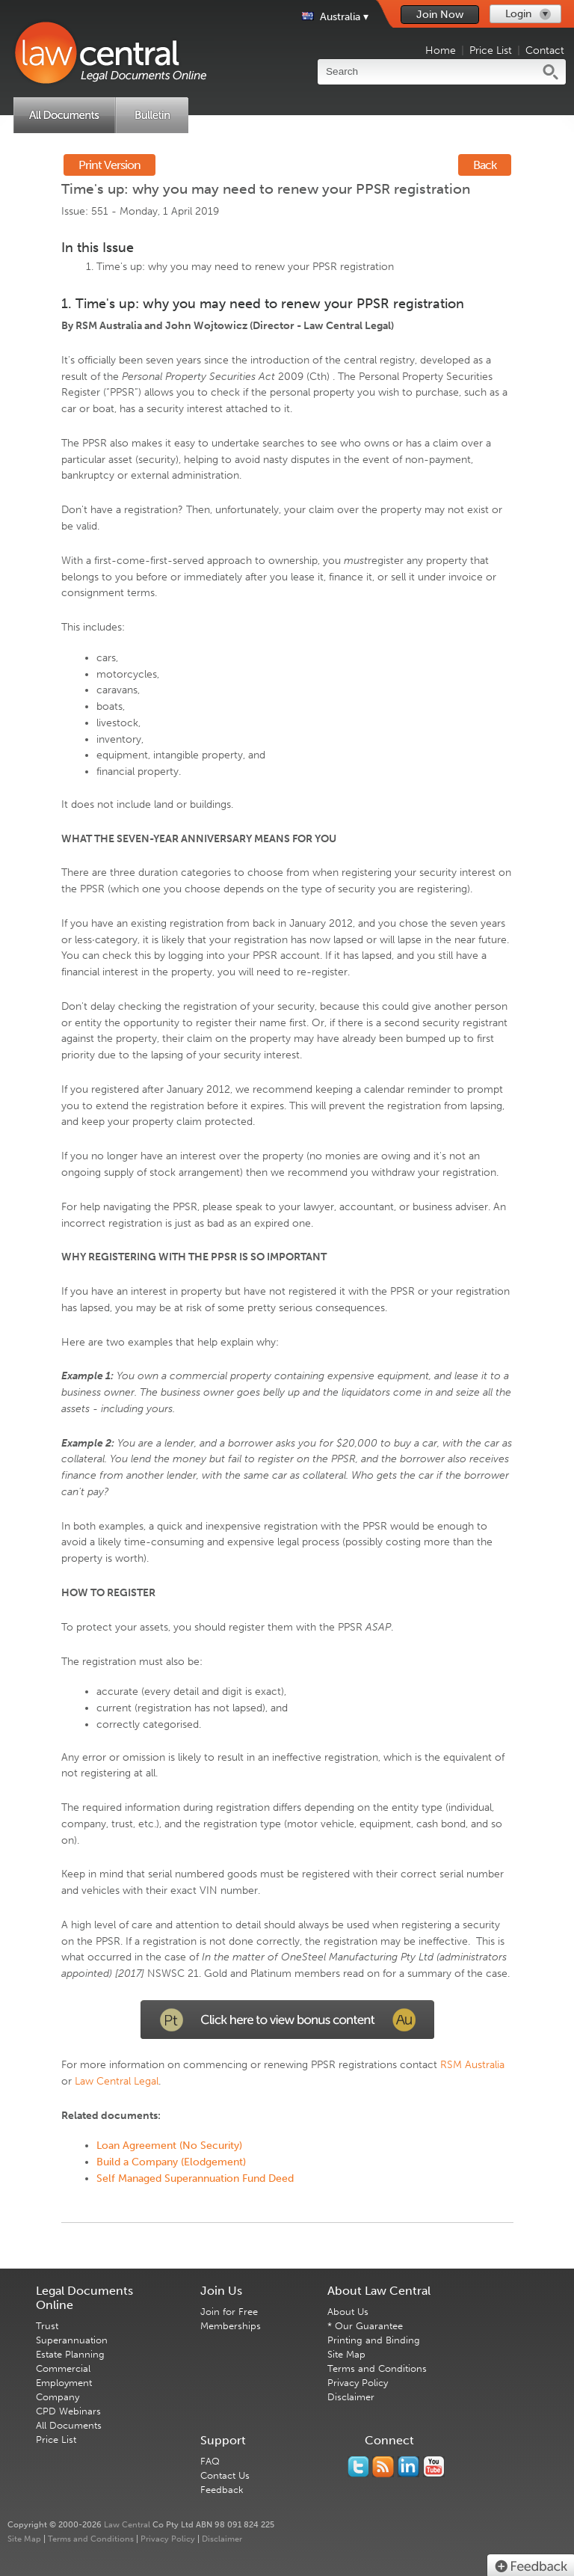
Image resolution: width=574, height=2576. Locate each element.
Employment (64, 2382)
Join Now (439, 14)
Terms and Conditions (377, 2368)
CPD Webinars (68, 2411)
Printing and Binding (373, 2340)
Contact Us (225, 2475)
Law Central (127, 2525)
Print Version (109, 165)
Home (440, 50)
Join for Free (229, 2311)
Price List (490, 50)
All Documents (69, 2425)
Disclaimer (350, 2396)
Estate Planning (70, 2354)
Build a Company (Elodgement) (171, 2162)
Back (484, 165)
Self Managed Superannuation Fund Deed (195, 2178)
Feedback (222, 2489)
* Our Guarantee (365, 2325)
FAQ (210, 2461)
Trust (47, 2325)
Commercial (63, 2368)
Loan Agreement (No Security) (169, 2145)
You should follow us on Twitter (358, 2466)
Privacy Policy (357, 2382)
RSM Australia (472, 2064)
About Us (347, 2311)
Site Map (346, 2354)
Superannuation (72, 2340)
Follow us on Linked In (408, 2466)
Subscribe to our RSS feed (383, 2466)
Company (57, 2396)
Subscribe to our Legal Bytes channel (434, 2466)
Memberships (230, 2325)
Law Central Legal (116, 2081)
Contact (544, 50)
